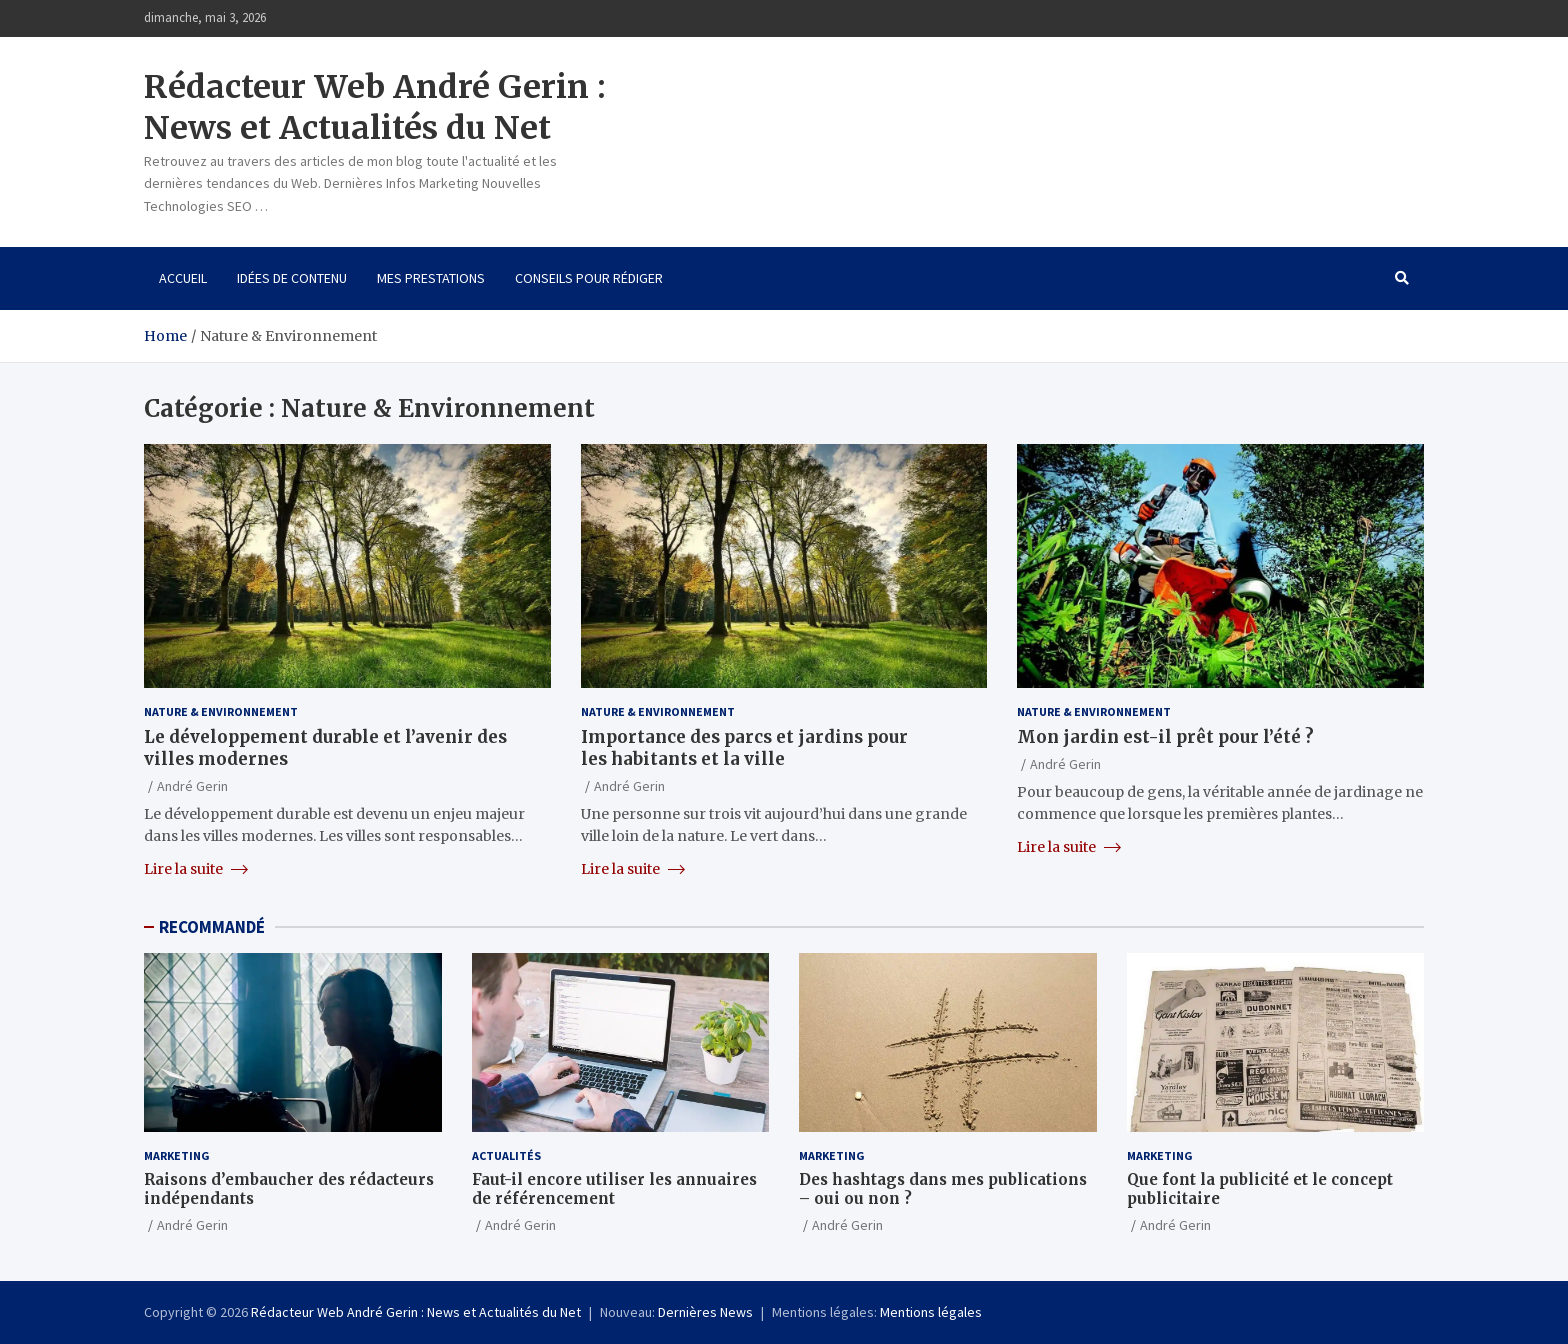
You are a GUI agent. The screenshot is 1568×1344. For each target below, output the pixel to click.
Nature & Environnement (221, 711)
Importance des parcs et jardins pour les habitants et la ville (744, 748)
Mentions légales (931, 1312)
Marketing (177, 1155)
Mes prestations (431, 278)
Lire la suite (196, 869)
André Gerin (192, 786)
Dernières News (705, 1312)
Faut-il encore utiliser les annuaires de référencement (614, 1189)
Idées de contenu (292, 278)
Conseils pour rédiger (589, 278)
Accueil (183, 278)
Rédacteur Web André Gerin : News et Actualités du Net (375, 108)
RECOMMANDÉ (212, 927)
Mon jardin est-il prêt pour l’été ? (1165, 737)
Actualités (506, 1155)
